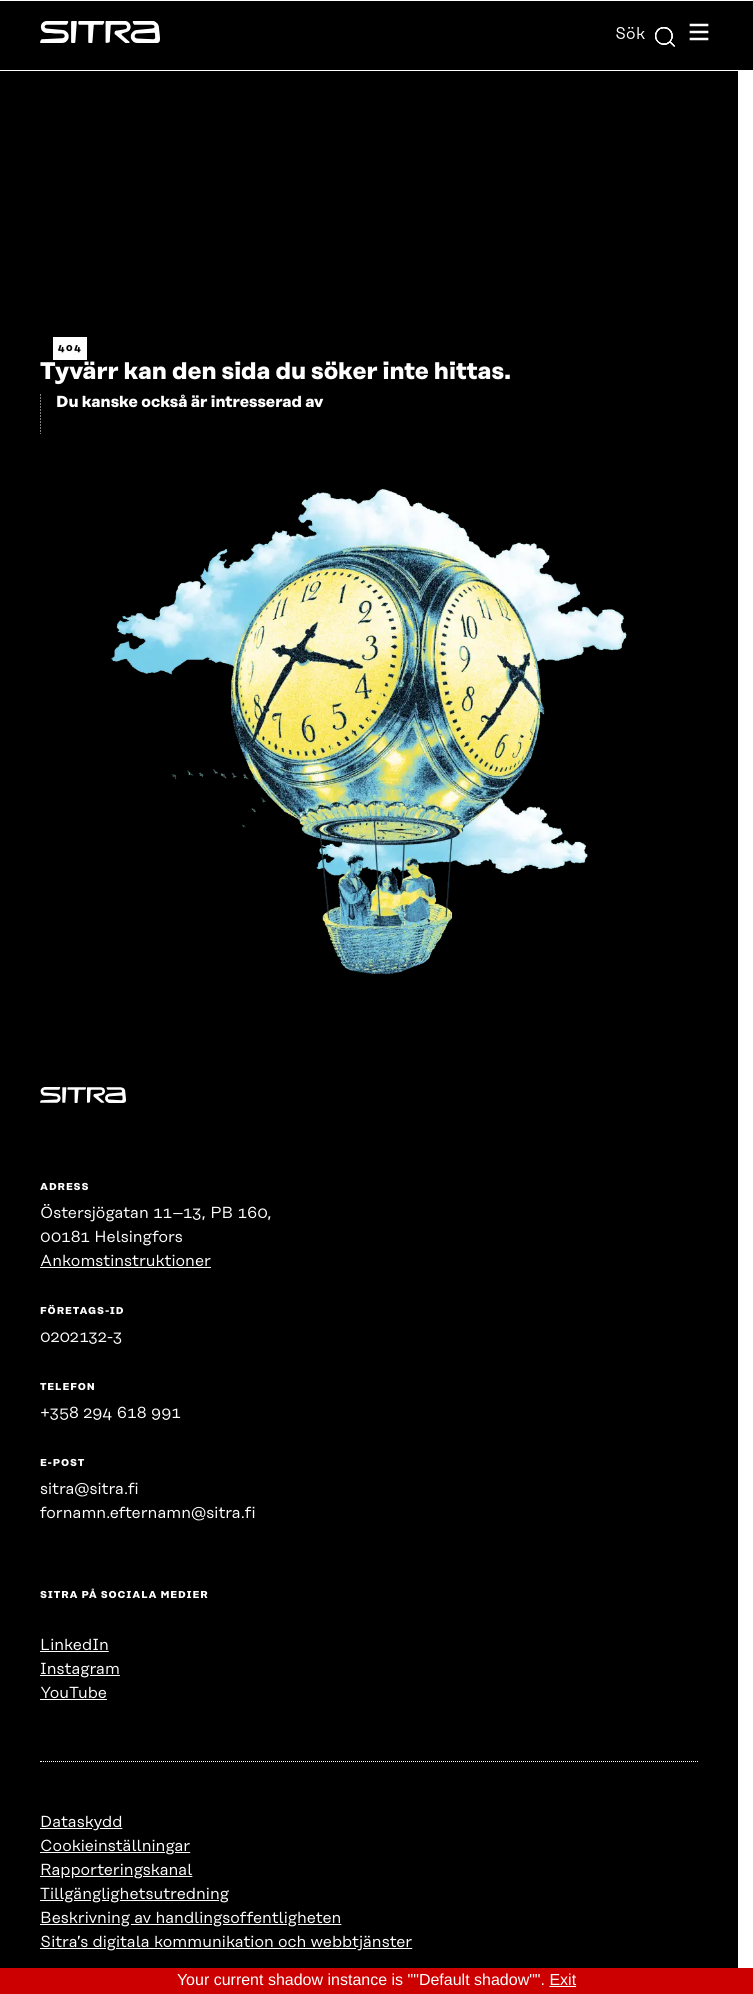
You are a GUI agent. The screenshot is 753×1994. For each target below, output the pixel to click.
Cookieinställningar (115, 1846)
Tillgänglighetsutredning (134, 1894)
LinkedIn (74, 1645)
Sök (646, 34)
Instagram (80, 1669)
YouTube (73, 1693)
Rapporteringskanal (116, 1870)
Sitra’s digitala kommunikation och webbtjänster (226, 1942)
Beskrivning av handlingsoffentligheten (190, 1918)
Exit (562, 1980)
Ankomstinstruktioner (125, 1261)
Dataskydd (81, 1822)
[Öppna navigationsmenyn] (699, 35)
